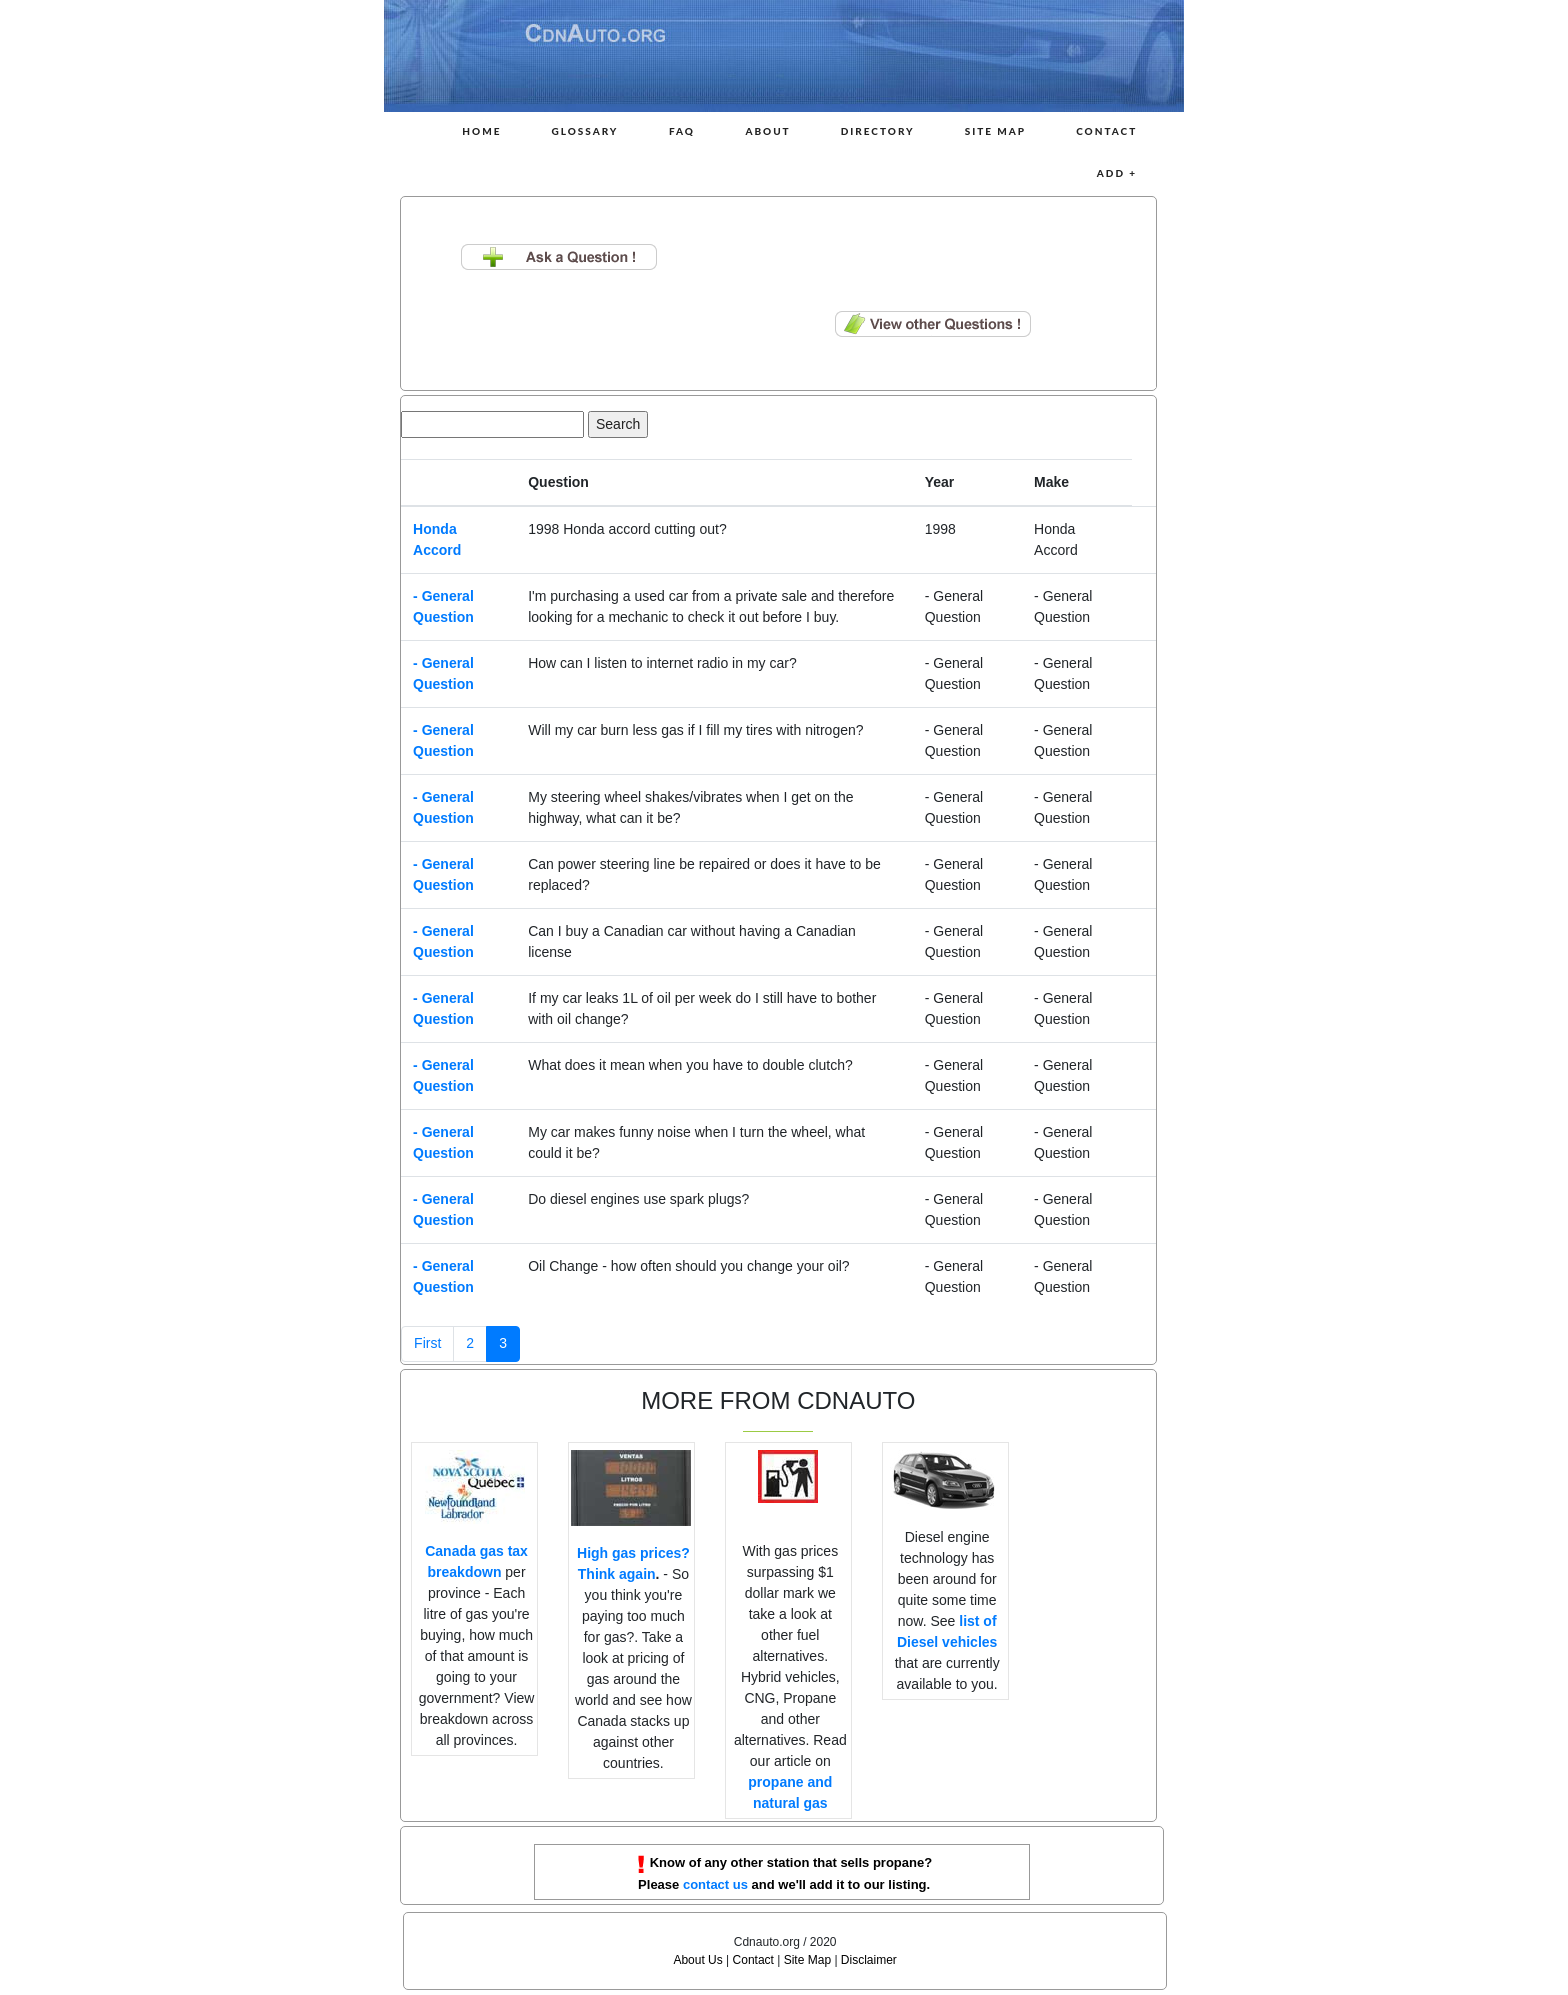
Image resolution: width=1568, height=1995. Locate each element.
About (767, 131)
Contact (1106, 131)
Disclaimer (869, 1960)
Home (481, 131)
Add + (1117, 173)
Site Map (996, 131)
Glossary (584, 131)
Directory (878, 131)
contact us (715, 1884)
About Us (697, 1960)
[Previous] (427, 1344)
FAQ (682, 131)
